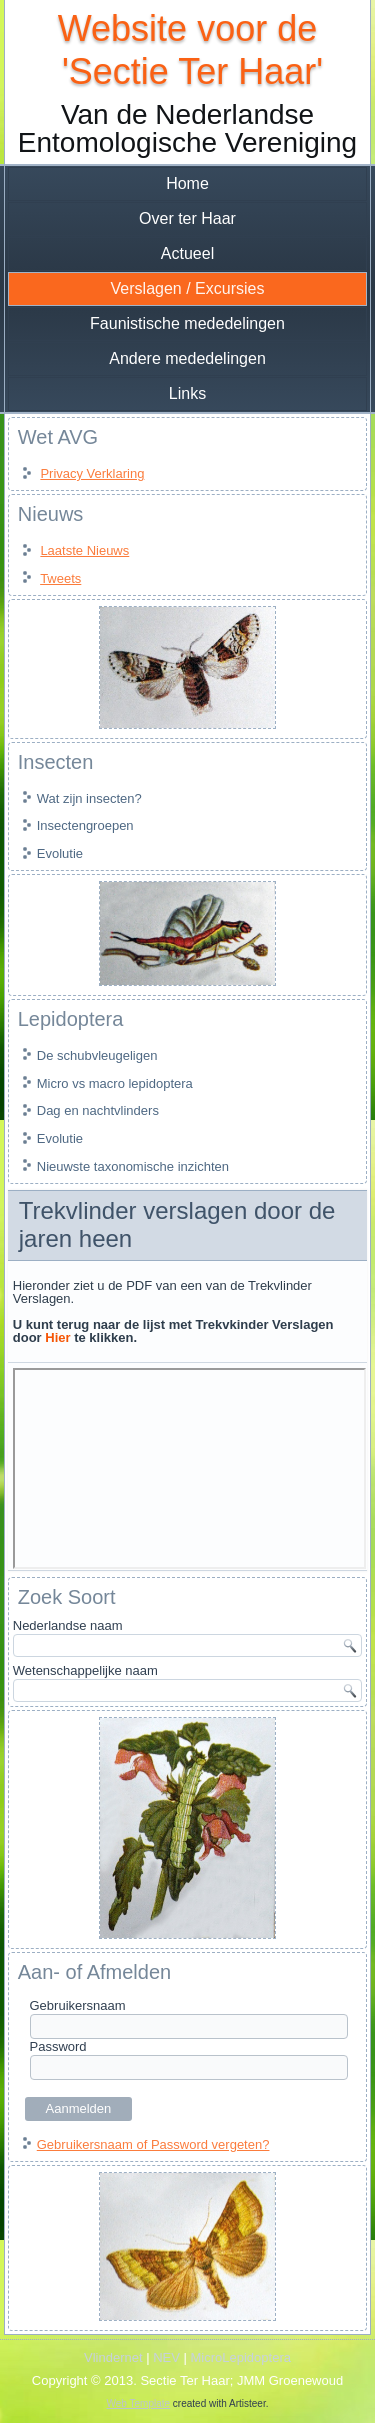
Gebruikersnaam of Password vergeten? (153, 2144)
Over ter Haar (187, 218)
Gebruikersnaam (78, 2005)
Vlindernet (113, 2357)
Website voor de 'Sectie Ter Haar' (187, 50)
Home (187, 183)
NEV (166, 2357)
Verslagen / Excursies (188, 288)
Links (187, 393)
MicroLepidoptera (241, 2357)
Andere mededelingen (187, 358)
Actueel (187, 253)
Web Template (139, 2403)
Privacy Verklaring (92, 473)
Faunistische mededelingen (187, 323)
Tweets (60, 578)
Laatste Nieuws (84, 550)
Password (58, 2046)
